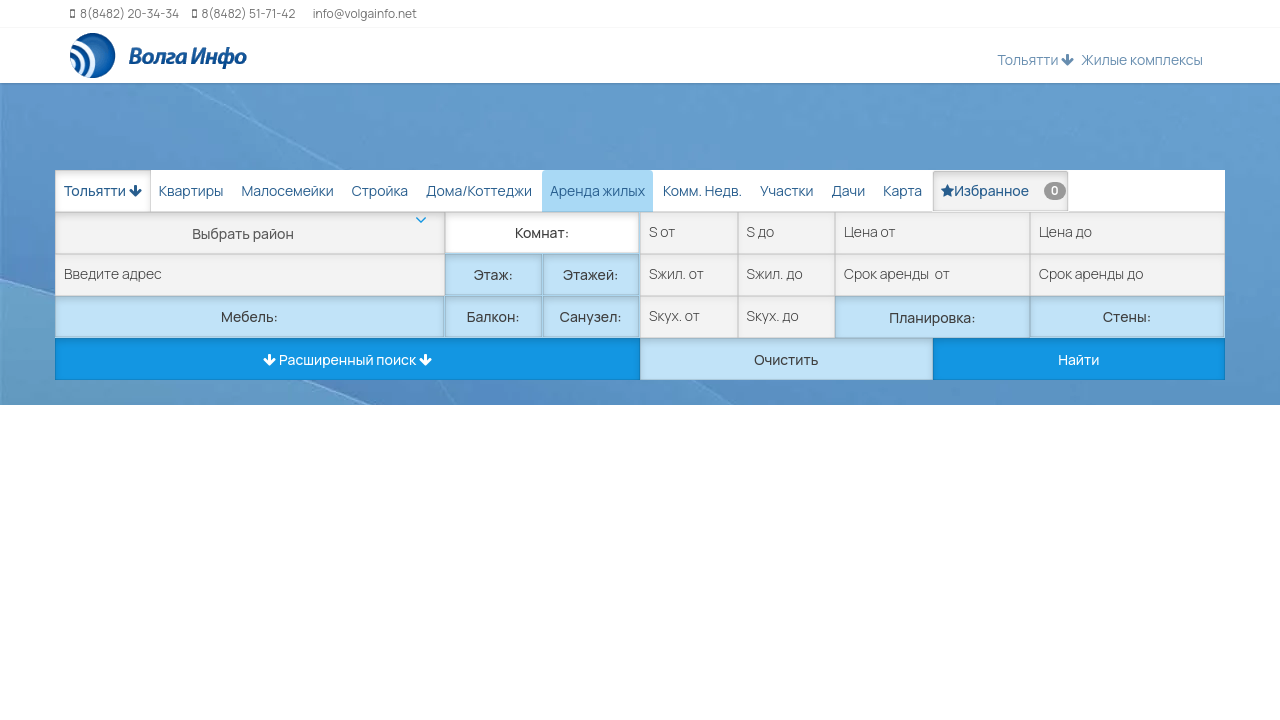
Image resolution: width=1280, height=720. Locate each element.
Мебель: (249, 316)
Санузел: (591, 316)
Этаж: (493, 274)
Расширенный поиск (347, 359)
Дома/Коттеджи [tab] (479, 190)
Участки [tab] (786, 190)
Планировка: (932, 317)
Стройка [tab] (380, 190)
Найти (1078, 359)
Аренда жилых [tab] (597, 190)
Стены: (1127, 316)
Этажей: (590, 274)
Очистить (786, 359)
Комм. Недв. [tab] (702, 190)
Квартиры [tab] (191, 190)
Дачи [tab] (848, 190)
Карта (902, 190)
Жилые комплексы (1142, 59)
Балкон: (493, 316)
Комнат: (542, 232)
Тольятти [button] (1035, 59)
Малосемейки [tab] (287, 190)
